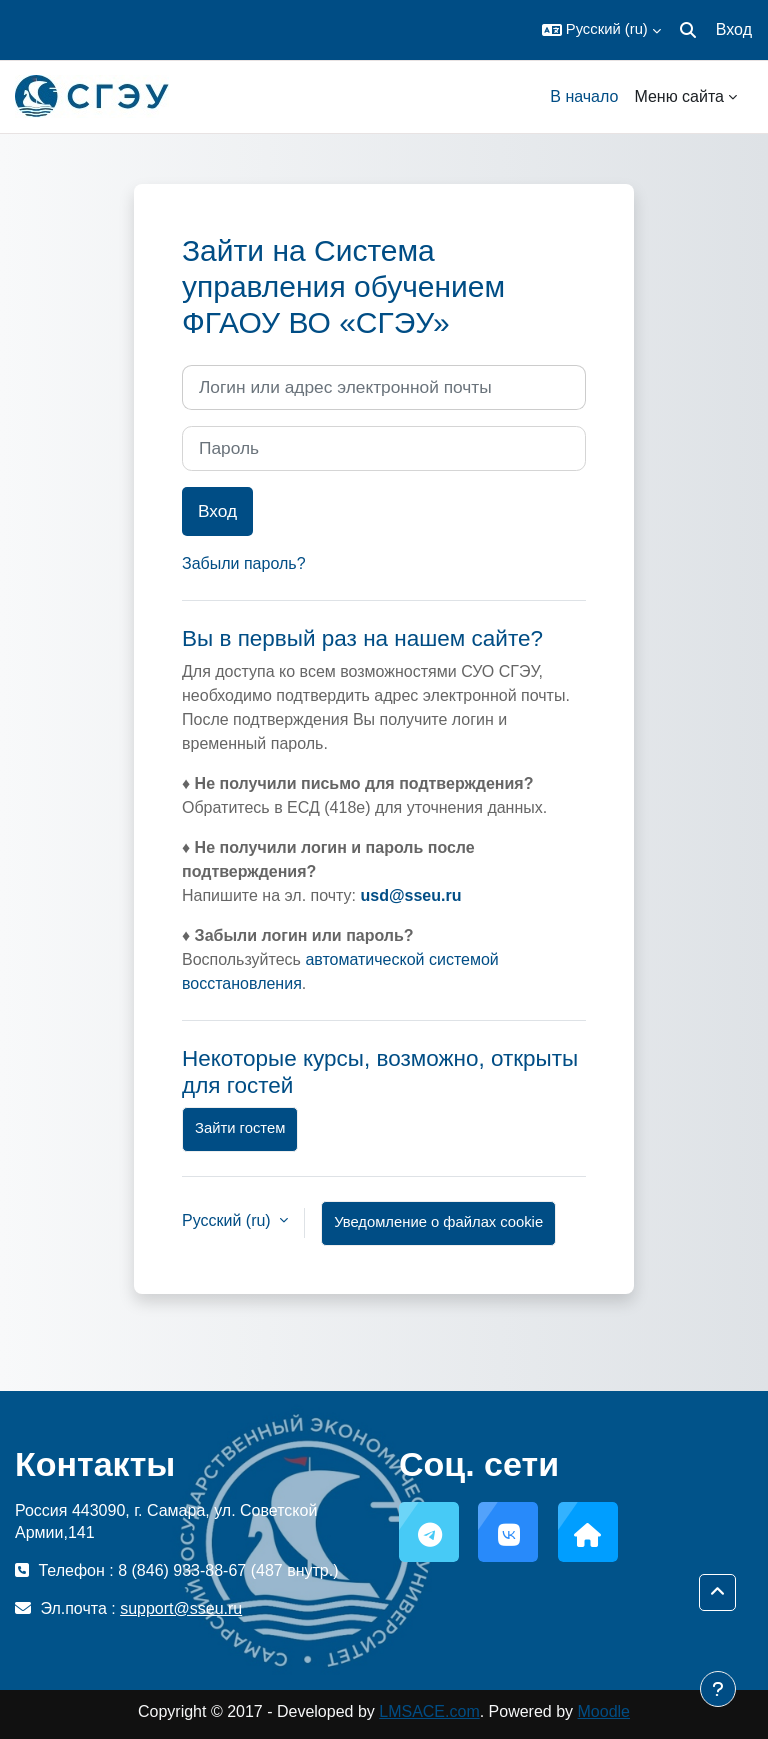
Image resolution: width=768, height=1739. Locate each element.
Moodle (604, 1711)
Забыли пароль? (244, 563)
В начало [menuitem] (584, 96)
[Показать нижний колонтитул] (718, 1689)
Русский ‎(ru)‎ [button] (228, 1220)
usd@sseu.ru (410, 895)
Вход (734, 29)
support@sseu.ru (181, 1608)
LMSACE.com (429, 1711)
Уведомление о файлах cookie (438, 1222)
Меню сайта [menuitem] (679, 96)
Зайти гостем (240, 1128)
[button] (601, 30)
